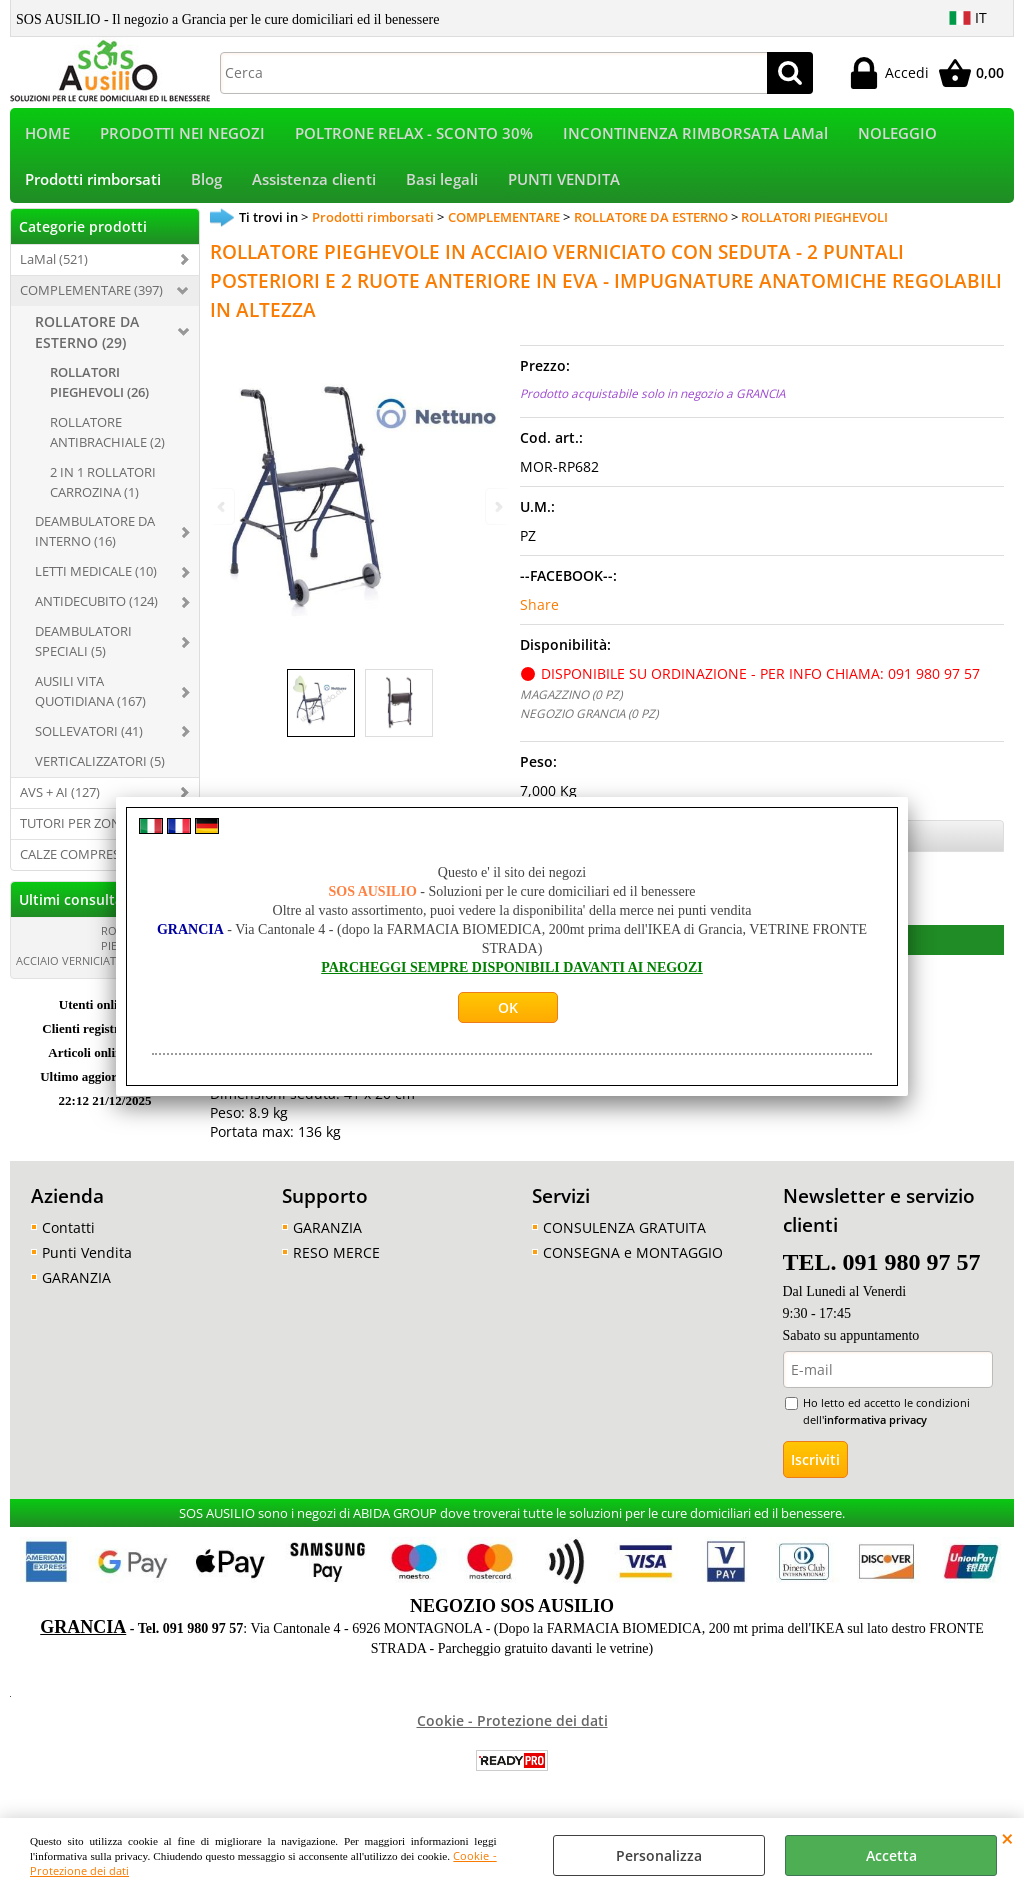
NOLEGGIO (897, 136)
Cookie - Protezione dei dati (512, 1733)
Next (497, 506)
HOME (47, 136)
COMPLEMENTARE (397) (91, 303)
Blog (206, 189)
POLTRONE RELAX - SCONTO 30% (414, 136)
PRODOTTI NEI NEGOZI (182, 136)
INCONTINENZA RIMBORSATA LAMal (695, 136)
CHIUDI (1007, 1838)
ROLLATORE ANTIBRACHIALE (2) (107, 445)
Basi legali (442, 189)
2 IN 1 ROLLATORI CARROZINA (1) (103, 495)
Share (539, 618)
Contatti (68, 1240)
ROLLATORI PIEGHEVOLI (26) (99, 395)
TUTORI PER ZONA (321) (90, 836)
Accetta (891, 1855)
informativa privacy (875, 1432)
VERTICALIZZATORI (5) (100, 774)
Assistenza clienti (314, 189)
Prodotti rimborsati (93, 189)
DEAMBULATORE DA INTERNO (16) (95, 545)
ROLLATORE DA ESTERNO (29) (87, 345)
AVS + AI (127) (60, 805)
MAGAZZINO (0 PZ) (571, 708)
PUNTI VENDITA (564, 189)
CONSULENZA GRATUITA (624, 1240)
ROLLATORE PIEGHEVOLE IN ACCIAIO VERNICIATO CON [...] (98, 958)
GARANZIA (76, 1290)
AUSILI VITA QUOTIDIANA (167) (90, 704)
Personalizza (659, 1855)
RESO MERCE (336, 1265)
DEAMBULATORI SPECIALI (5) (83, 654)
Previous (223, 506)
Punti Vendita (87, 1265)
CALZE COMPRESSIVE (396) (99, 867)
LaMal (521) (54, 272)
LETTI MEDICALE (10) (96, 585)
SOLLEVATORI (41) (89, 744)
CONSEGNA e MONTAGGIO (633, 1265)
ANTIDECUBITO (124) (96, 615)
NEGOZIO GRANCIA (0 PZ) (589, 727)
